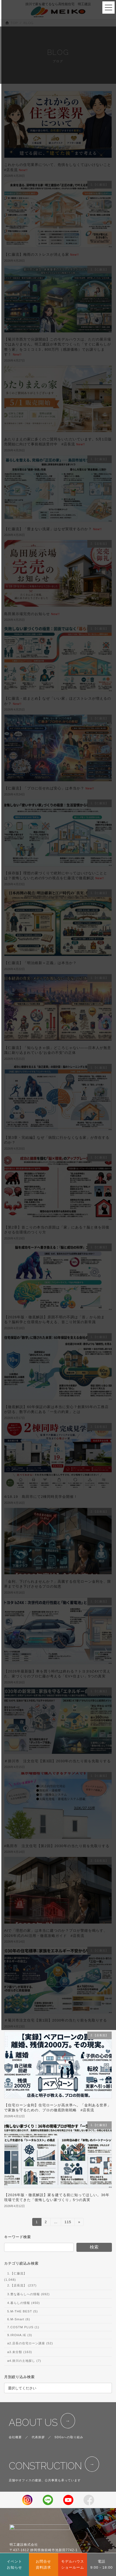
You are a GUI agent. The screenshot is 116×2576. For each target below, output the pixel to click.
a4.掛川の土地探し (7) (24, 2360)
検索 (94, 2247)
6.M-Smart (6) (18, 2319)
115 (67, 2223)
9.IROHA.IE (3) (19, 2335)
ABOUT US (33, 2422)
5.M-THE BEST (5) (22, 2311)
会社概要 (15, 2437)
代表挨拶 (38, 2437)
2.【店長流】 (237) (22, 2285)
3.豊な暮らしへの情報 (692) (28, 2294)
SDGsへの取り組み (69, 2437)
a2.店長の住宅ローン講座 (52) (30, 2343)
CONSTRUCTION (45, 2465)
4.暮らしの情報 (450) (23, 2302)
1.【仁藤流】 (17, 2273)
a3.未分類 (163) (19, 2352)
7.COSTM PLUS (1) (23, 2327)
